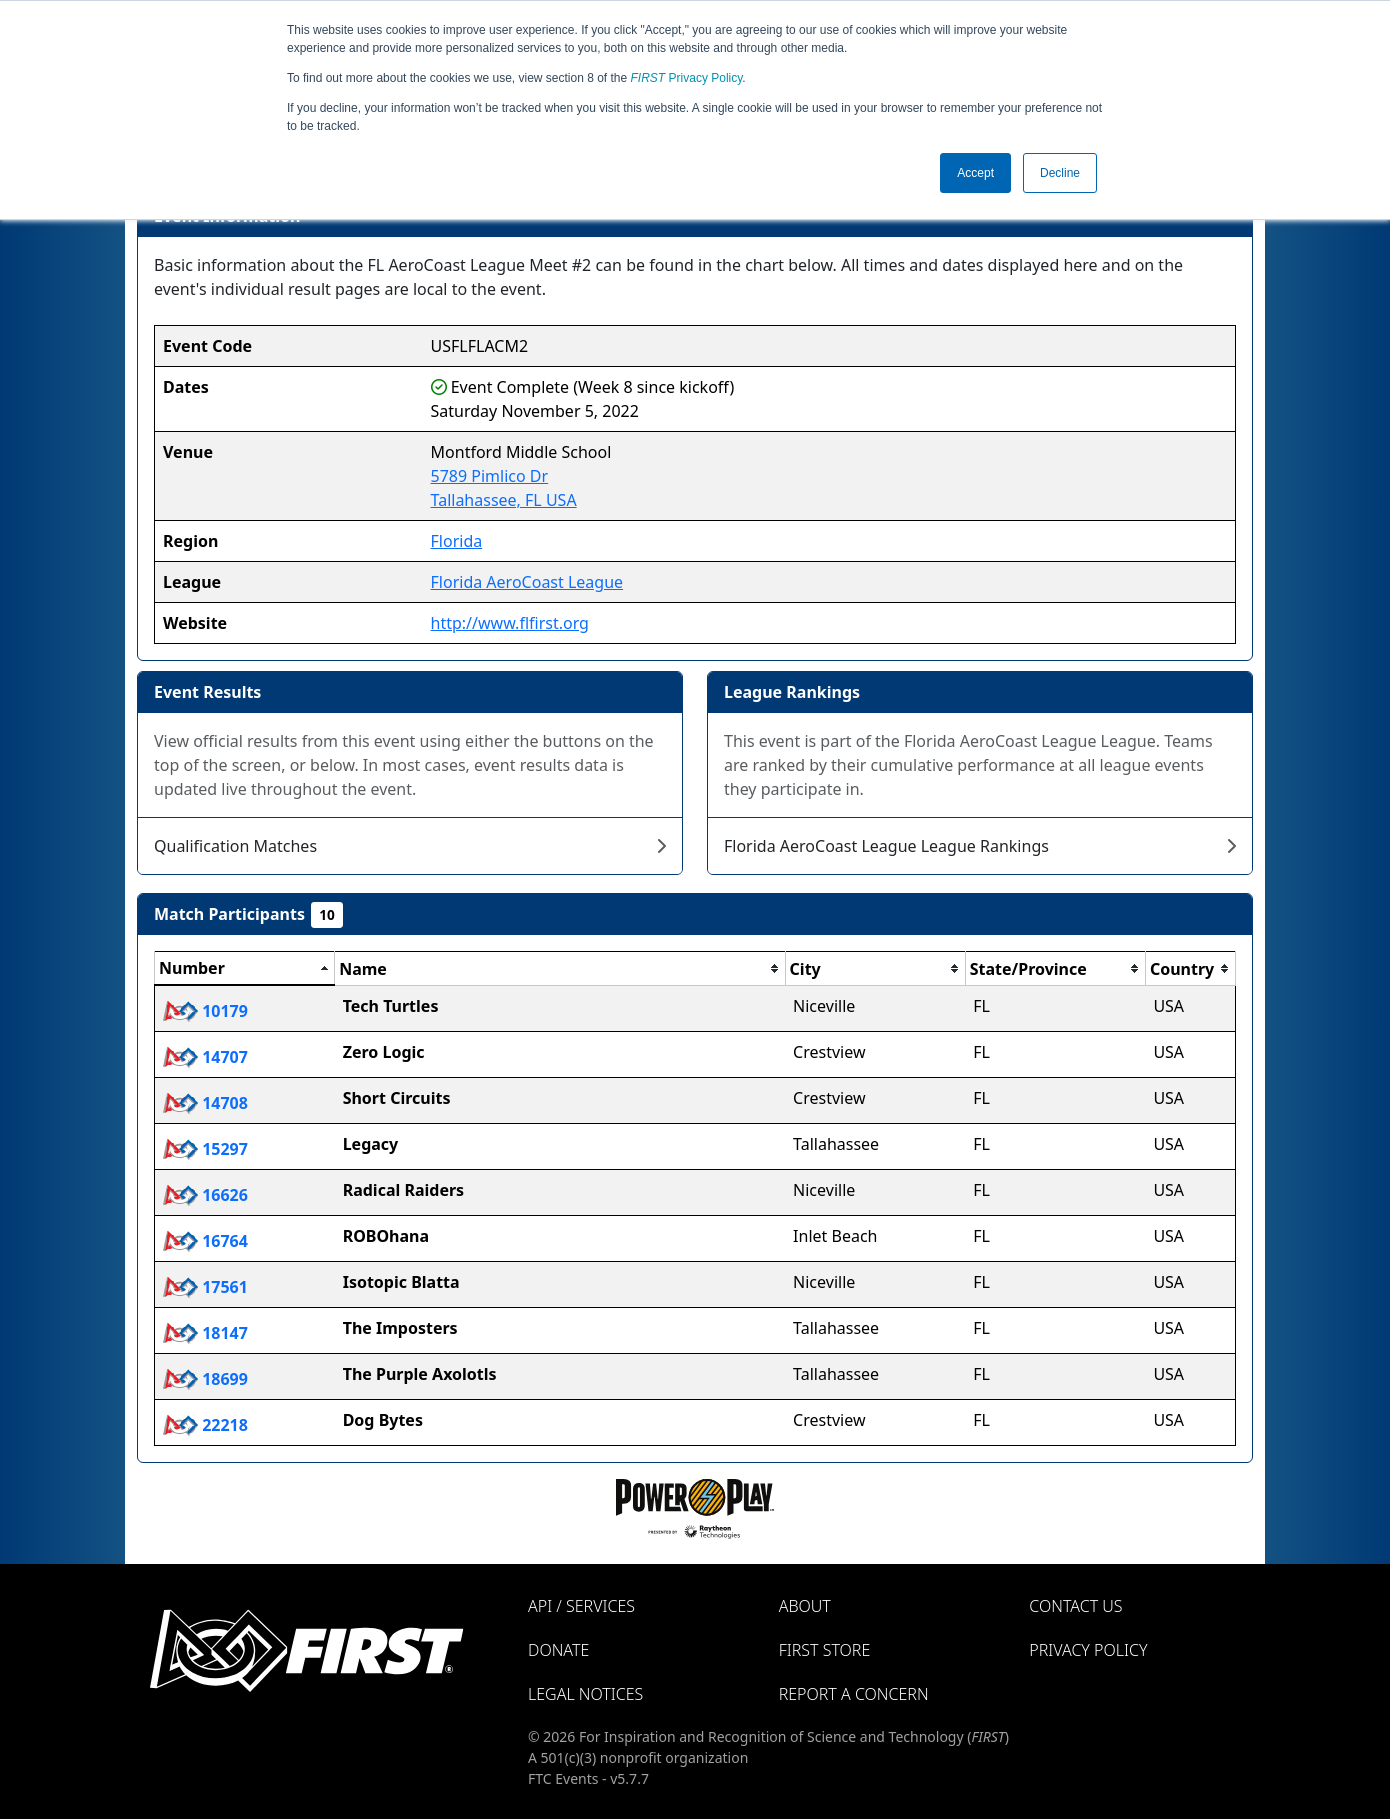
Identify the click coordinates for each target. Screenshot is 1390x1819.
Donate (558, 1650)
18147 (205, 1333)
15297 (205, 1149)
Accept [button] (975, 173)
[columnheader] (245, 969)
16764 (205, 1241)
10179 (205, 1011)
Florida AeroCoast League (527, 582)
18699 (205, 1379)
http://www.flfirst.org (510, 623)
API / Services (581, 1606)
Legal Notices (585, 1694)
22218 (205, 1425)
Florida (457, 541)
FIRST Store (825, 1650)
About (805, 1606)
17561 (205, 1287)
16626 (205, 1195)
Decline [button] (1060, 173)
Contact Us (1075, 1606)
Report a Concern (854, 1694)
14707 (205, 1057)
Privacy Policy (687, 78)
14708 (205, 1103)
